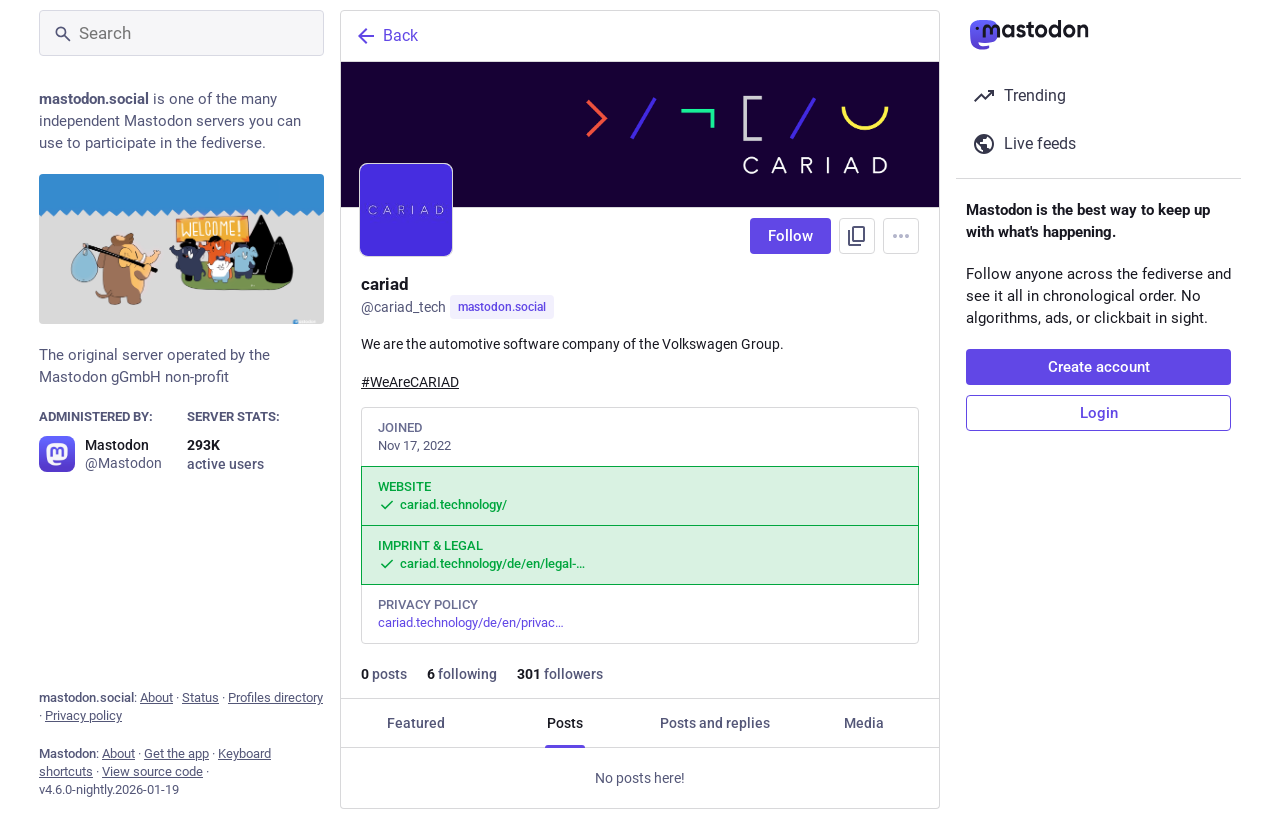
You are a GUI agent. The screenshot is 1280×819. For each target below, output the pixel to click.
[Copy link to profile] (857, 236)
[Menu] (901, 236)
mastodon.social (502, 307)
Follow (790, 236)
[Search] (181, 33)
